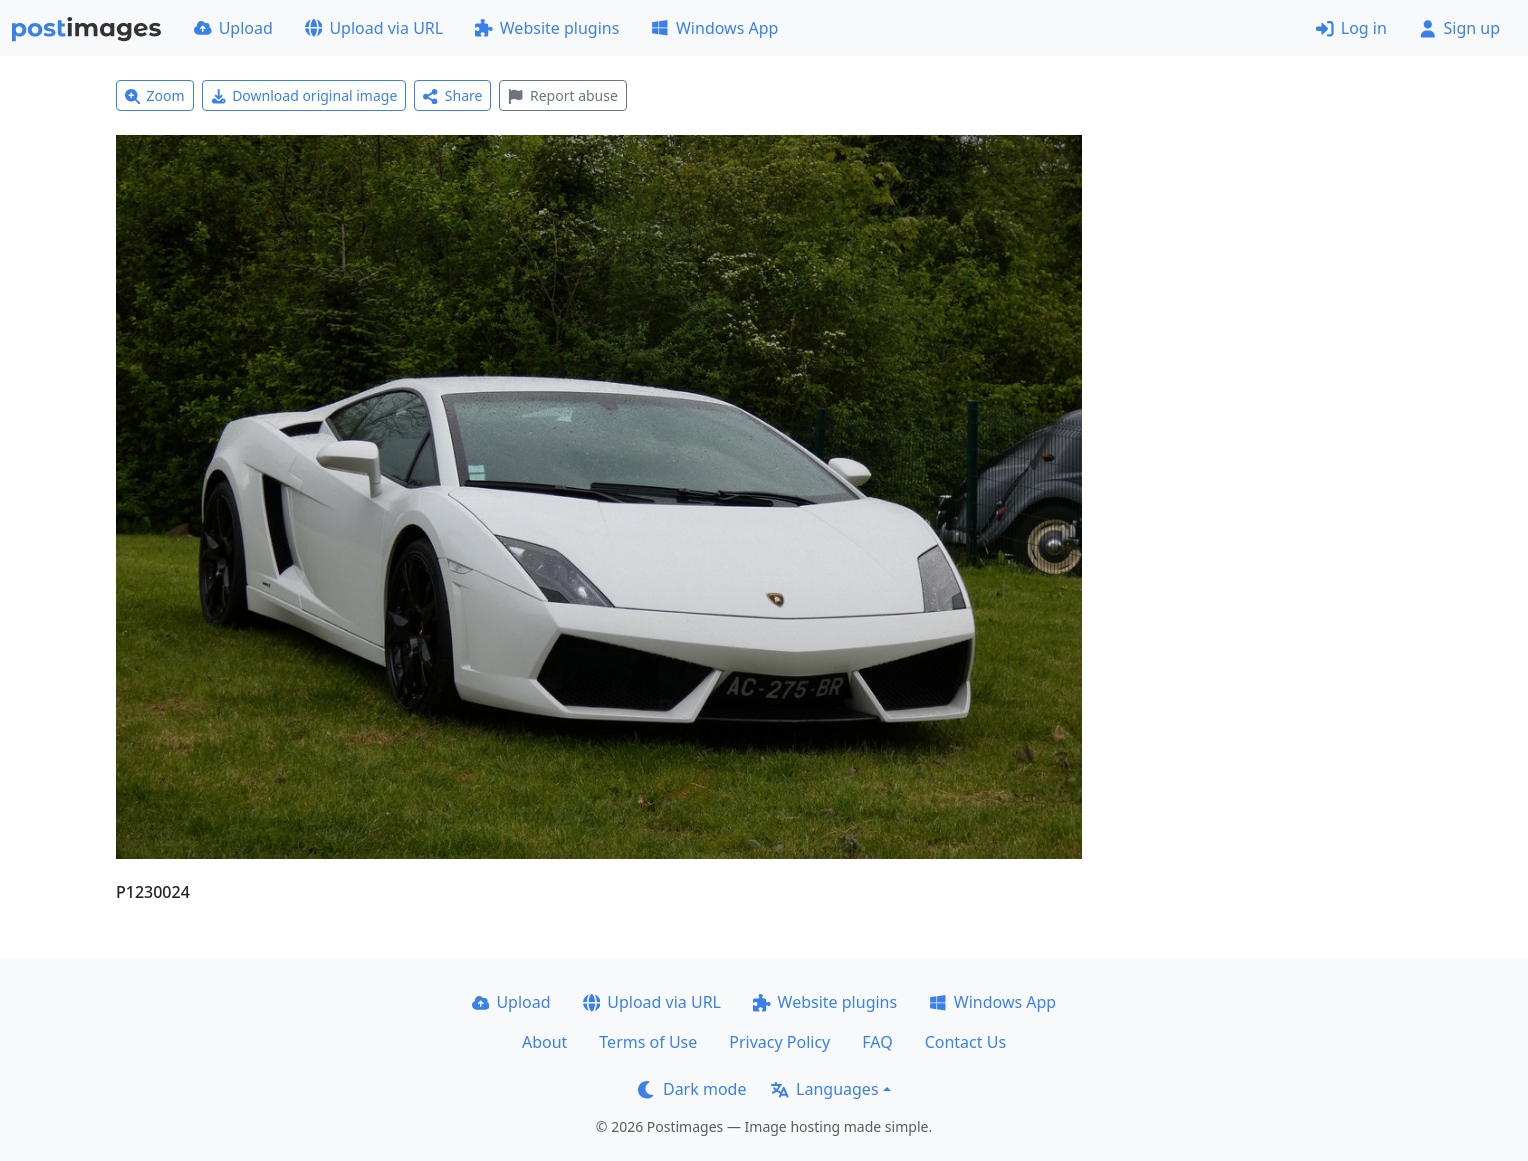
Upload (233, 28)
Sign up (1459, 28)
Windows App (714, 28)
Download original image (304, 95)
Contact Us (965, 1042)
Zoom (155, 95)
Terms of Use (648, 1042)
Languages (824, 1089)
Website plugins (547, 28)
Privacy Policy (779, 1042)
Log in (1351, 28)
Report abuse (562, 95)
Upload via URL (374, 28)
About (544, 1042)
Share (452, 95)
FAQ (877, 1042)
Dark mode (692, 1089)
